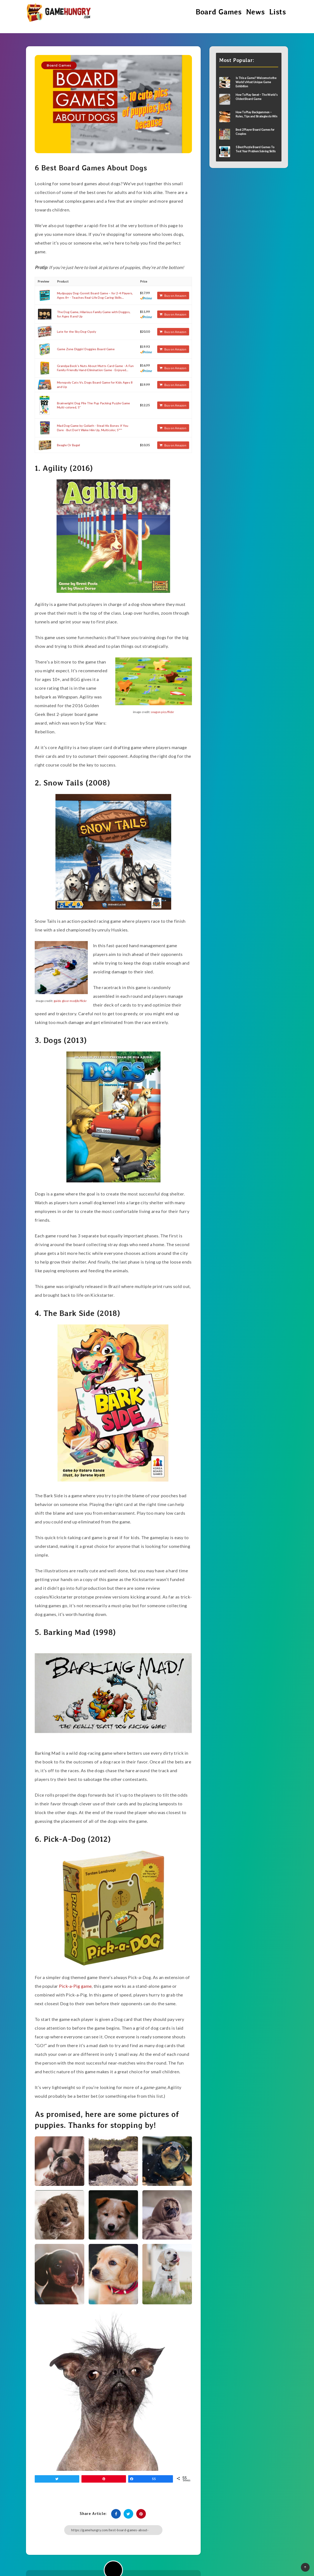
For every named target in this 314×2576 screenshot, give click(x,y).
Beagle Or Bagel (68, 445)
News (255, 11)
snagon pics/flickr (162, 712)
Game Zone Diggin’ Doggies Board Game (86, 349)
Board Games (219, 11)
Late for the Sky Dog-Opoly (76, 331)
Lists (277, 11)
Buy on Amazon (175, 295)
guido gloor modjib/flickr (70, 1001)
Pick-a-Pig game (75, 1986)
